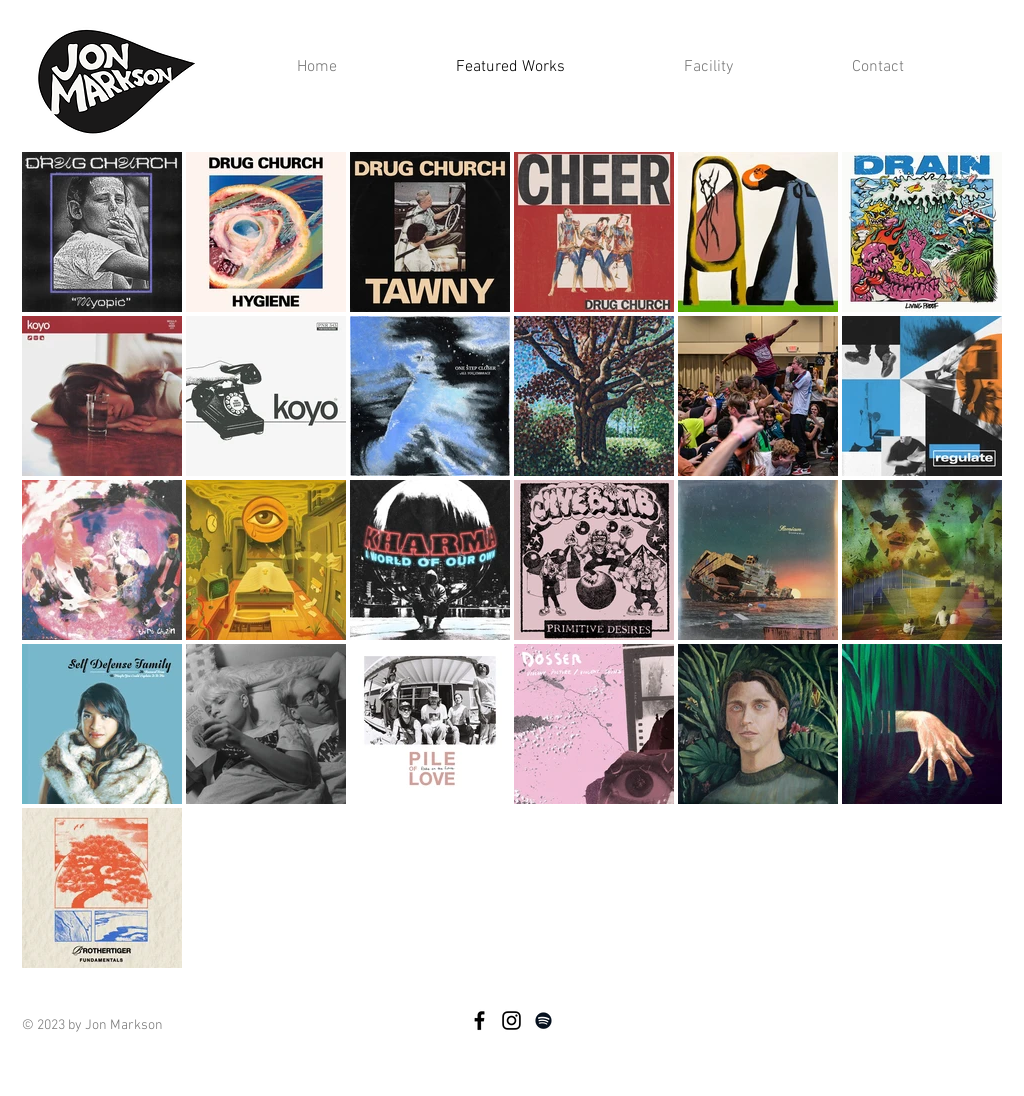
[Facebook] (479, 1020)
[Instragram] (511, 1020)
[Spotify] (543, 1020)
